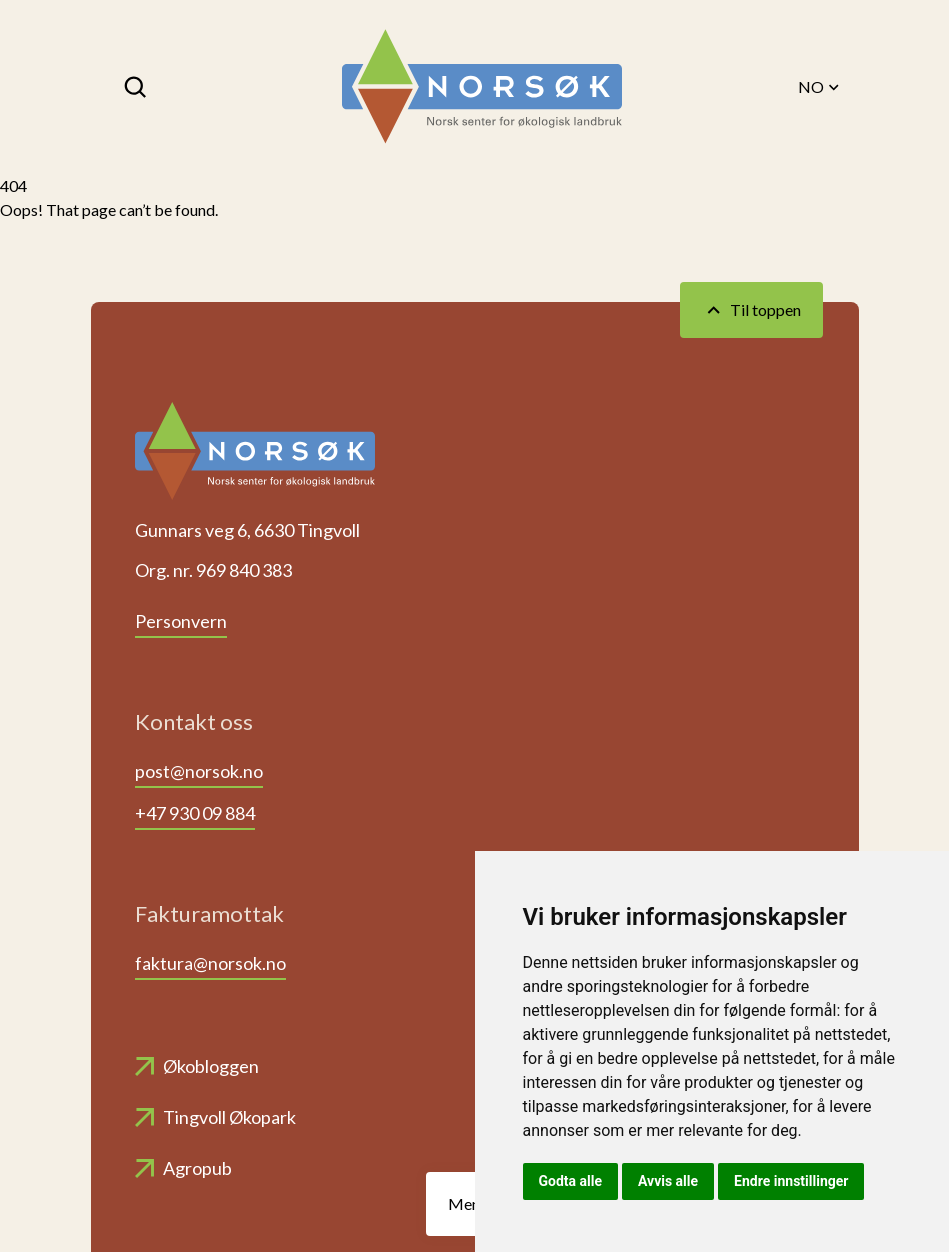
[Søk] (137, 87)
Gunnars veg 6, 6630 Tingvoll (247, 530)
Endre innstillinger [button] (791, 1181)
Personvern (181, 621)
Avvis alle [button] (668, 1181)
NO (820, 87)
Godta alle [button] (571, 1181)
